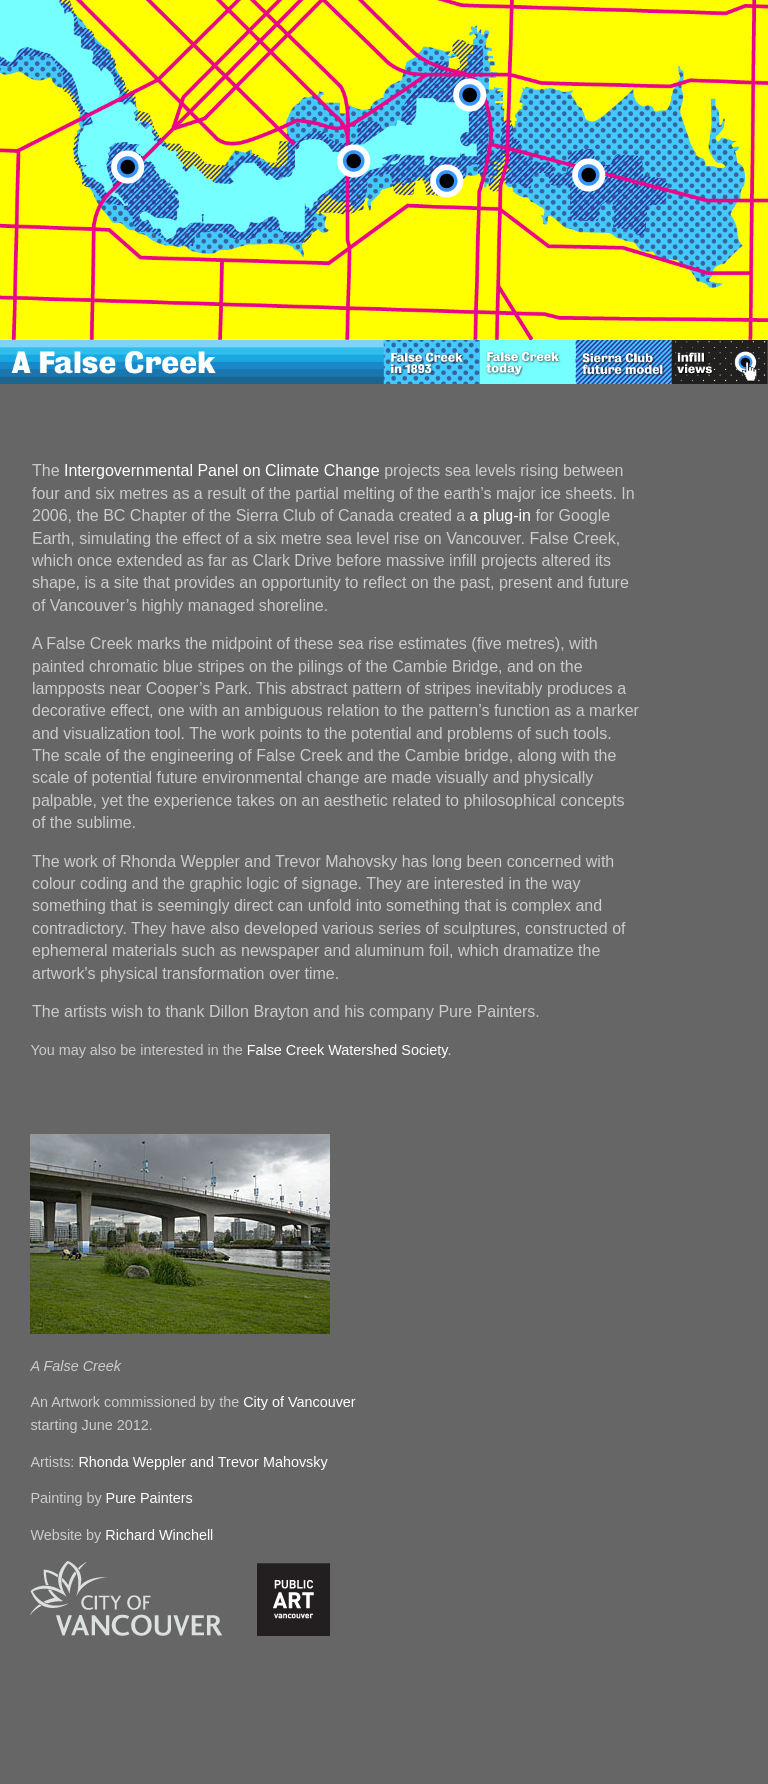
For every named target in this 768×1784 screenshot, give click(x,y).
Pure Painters (149, 1498)
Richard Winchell (159, 1535)
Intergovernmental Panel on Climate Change (222, 470)
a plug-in (500, 515)
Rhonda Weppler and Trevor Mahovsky (202, 1462)
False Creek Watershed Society (347, 1050)
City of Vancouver (299, 1402)
